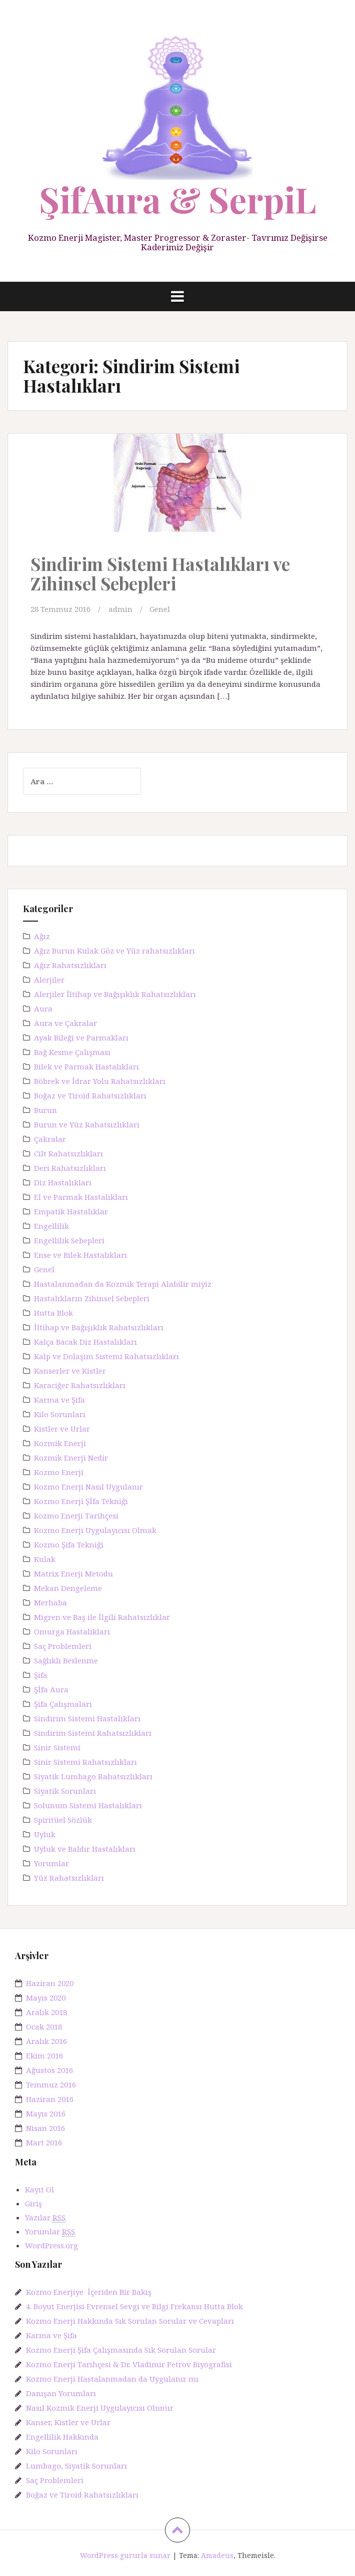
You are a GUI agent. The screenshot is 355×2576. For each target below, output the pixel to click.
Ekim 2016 (44, 2056)
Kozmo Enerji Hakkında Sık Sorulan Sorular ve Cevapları (130, 2321)
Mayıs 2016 (46, 2113)
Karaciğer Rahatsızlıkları (80, 1385)
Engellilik (51, 1226)
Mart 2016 (44, 2142)
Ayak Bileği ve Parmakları (81, 1037)
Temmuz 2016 (51, 2084)
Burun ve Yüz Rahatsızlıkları (87, 1124)
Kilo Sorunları (60, 1414)
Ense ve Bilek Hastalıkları (80, 1255)
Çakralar (50, 1139)
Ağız (42, 936)
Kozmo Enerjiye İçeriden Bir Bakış (89, 2292)
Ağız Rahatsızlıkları (70, 965)
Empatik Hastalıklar (71, 1211)
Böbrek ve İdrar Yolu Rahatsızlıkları (100, 1081)
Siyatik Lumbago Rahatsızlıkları (93, 1776)
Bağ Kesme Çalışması (72, 1052)
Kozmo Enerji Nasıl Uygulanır (88, 1487)
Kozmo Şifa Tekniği (69, 1544)
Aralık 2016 (46, 2041)
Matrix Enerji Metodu (73, 1573)
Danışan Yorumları (61, 2393)
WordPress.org (51, 2245)
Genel (160, 609)
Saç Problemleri (63, 1646)
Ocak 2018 (44, 2027)
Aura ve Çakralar (65, 1023)
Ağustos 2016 (49, 2070)
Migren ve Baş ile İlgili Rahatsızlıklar (102, 1617)
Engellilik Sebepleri (69, 1240)
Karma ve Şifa (59, 1400)
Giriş (33, 2203)
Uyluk (45, 1834)
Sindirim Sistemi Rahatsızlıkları (93, 1733)
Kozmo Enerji (59, 1472)
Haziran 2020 (50, 1983)
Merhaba (50, 1602)
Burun (45, 1110)
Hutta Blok (53, 1313)
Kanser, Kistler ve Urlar (68, 2422)
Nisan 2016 (45, 2128)
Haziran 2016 (50, 2099)
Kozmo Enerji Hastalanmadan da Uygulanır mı (112, 2379)
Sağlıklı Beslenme (66, 1660)
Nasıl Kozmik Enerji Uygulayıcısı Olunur (100, 2408)
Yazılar (45, 2217)
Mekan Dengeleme (68, 1588)
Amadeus (217, 2555)
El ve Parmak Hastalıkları (81, 1197)
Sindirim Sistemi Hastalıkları (87, 1718)
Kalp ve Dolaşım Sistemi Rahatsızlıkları (106, 1356)
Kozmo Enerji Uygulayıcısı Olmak (95, 1530)
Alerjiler (49, 980)
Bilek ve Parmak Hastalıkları (86, 1066)
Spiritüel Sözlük (63, 1820)
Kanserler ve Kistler (70, 1371)
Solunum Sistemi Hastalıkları (88, 1805)
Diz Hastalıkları (63, 1182)
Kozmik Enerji (60, 1443)
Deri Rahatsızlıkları (70, 1168)
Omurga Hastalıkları (72, 1631)
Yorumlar (51, 1863)
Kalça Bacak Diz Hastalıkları (85, 1342)
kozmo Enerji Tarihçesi (76, 1516)
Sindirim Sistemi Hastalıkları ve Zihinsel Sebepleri (160, 573)
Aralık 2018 (46, 2012)
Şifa (41, 1675)
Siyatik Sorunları (65, 1791)
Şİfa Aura (51, 1689)
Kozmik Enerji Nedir (71, 1458)
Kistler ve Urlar (62, 1429)
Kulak (45, 1559)
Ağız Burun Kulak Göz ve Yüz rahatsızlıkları (114, 951)
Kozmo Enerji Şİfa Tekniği (81, 1501)
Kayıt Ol (39, 2189)
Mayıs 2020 (46, 1998)
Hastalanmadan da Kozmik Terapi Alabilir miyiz (123, 1284)
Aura (43, 1009)
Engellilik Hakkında (62, 2437)
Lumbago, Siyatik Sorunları (76, 2466)
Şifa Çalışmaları (63, 1704)
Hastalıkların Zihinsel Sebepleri (92, 1298)
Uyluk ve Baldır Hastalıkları (85, 1849)
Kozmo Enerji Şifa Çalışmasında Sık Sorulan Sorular (121, 2350)
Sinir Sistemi (57, 1747)
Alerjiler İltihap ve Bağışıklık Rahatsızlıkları (115, 994)
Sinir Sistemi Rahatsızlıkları (85, 1762)
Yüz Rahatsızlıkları (69, 1878)
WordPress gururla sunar (125, 2555)
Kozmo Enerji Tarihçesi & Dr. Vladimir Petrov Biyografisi (129, 2364)
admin (120, 609)
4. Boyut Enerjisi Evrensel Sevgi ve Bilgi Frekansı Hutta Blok (134, 2306)
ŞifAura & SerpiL (177, 198)
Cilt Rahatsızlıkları (68, 1153)
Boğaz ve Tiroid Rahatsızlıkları (90, 1095)
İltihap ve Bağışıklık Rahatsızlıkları (99, 1327)
